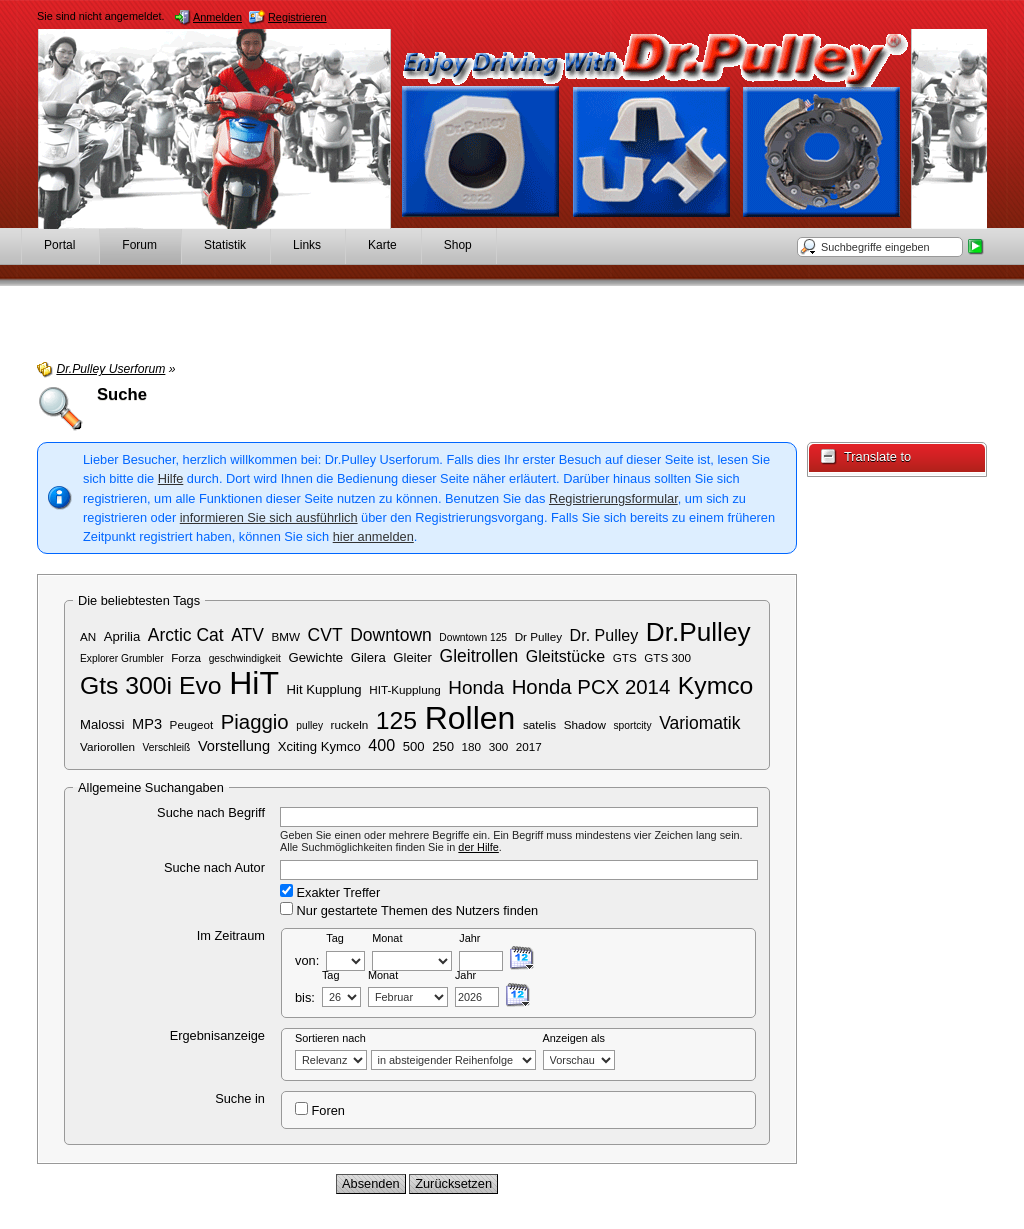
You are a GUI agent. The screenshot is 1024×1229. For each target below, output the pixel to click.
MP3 (147, 724)
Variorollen (107, 746)
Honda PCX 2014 (591, 687)
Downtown (391, 635)
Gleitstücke (565, 656)
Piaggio (255, 722)
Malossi (102, 724)
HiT (254, 683)
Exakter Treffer (330, 892)
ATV (247, 635)
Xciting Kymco (319, 746)
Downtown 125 (473, 637)
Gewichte (315, 657)
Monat (387, 938)
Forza (186, 657)
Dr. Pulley (604, 635)
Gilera (368, 657)
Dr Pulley (538, 636)
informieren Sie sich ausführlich (269, 517)
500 (414, 746)
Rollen (470, 718)
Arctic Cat (186, 635)
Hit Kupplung (324, 689)
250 (443, 746)
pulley (309, 725)
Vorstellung (234, 746)
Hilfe (171, 478)
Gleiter (412, 657)
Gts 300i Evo (151, 685)
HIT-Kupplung (404, 689)
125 (396, 720)
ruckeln (350, 724)
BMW (285, 636)
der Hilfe (478, 847)
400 (381, 745)
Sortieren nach (330, 1038)
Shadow (585, 724)
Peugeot (192, 724)
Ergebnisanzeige (217, 1035)
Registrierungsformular (613, 498)
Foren (320, 1110)
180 (472, 746)
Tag (335, 938)
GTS (625, 657)
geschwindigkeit (245, 658)
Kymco (716, 685)
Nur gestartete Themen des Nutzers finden (409, 910)
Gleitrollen (479, 656)
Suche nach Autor (214, 867)
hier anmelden (373, 536)
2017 (529, 746)
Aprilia (122, 636)
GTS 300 (667, 657)
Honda (476, 687)
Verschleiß (167, 747)
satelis (539, 724)
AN (88, 636)
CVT (325, 635)
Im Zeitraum (231, 935)
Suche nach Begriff (211, 812)
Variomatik (699, 723)
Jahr (469, 938)
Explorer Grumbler (122, 658)
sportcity (632, 725)
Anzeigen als (574, 1038)
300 (499, 746)
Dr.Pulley (698, 632)
